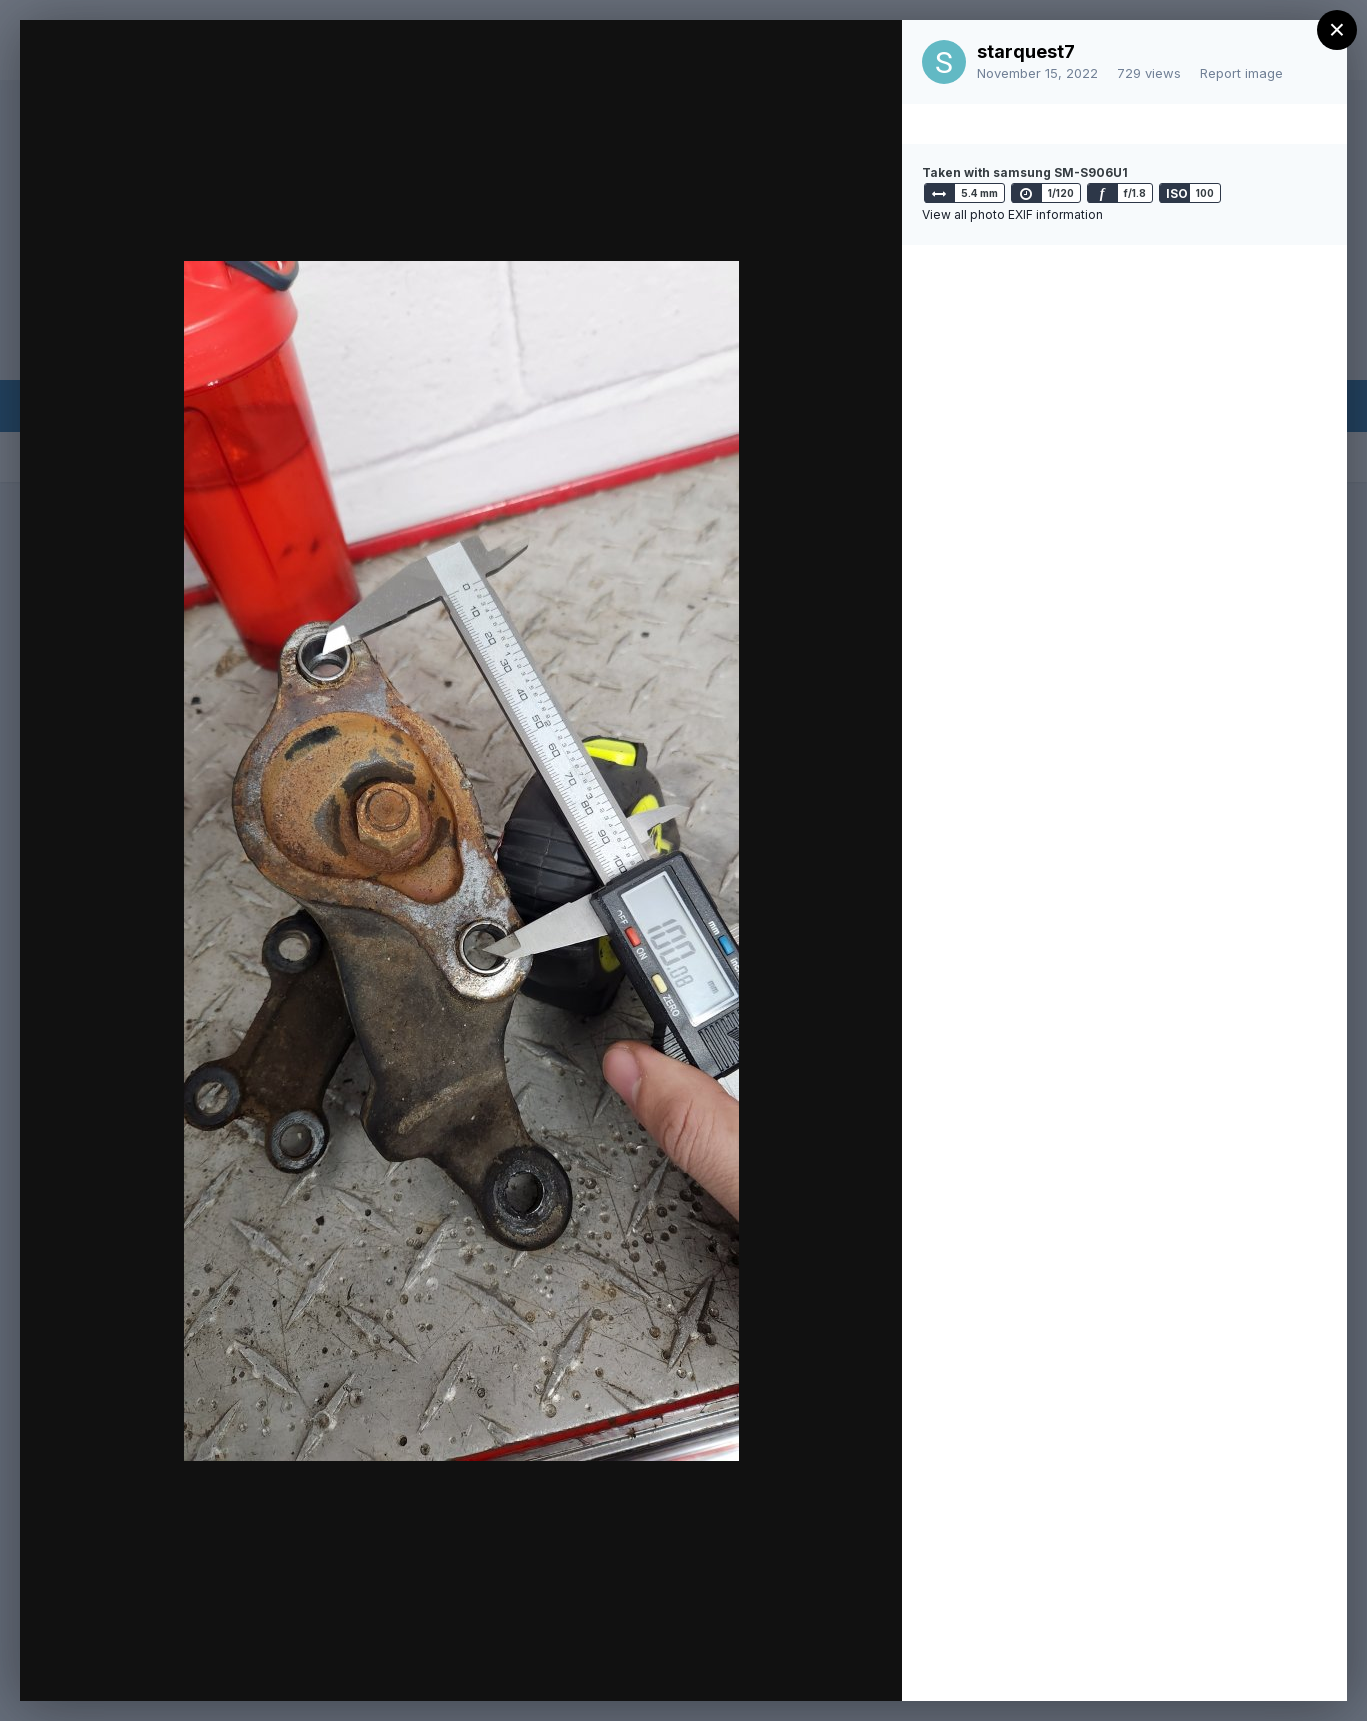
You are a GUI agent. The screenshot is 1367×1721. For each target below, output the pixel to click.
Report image (1241, 73)
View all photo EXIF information (1012, 214)
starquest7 (1026, 51)
